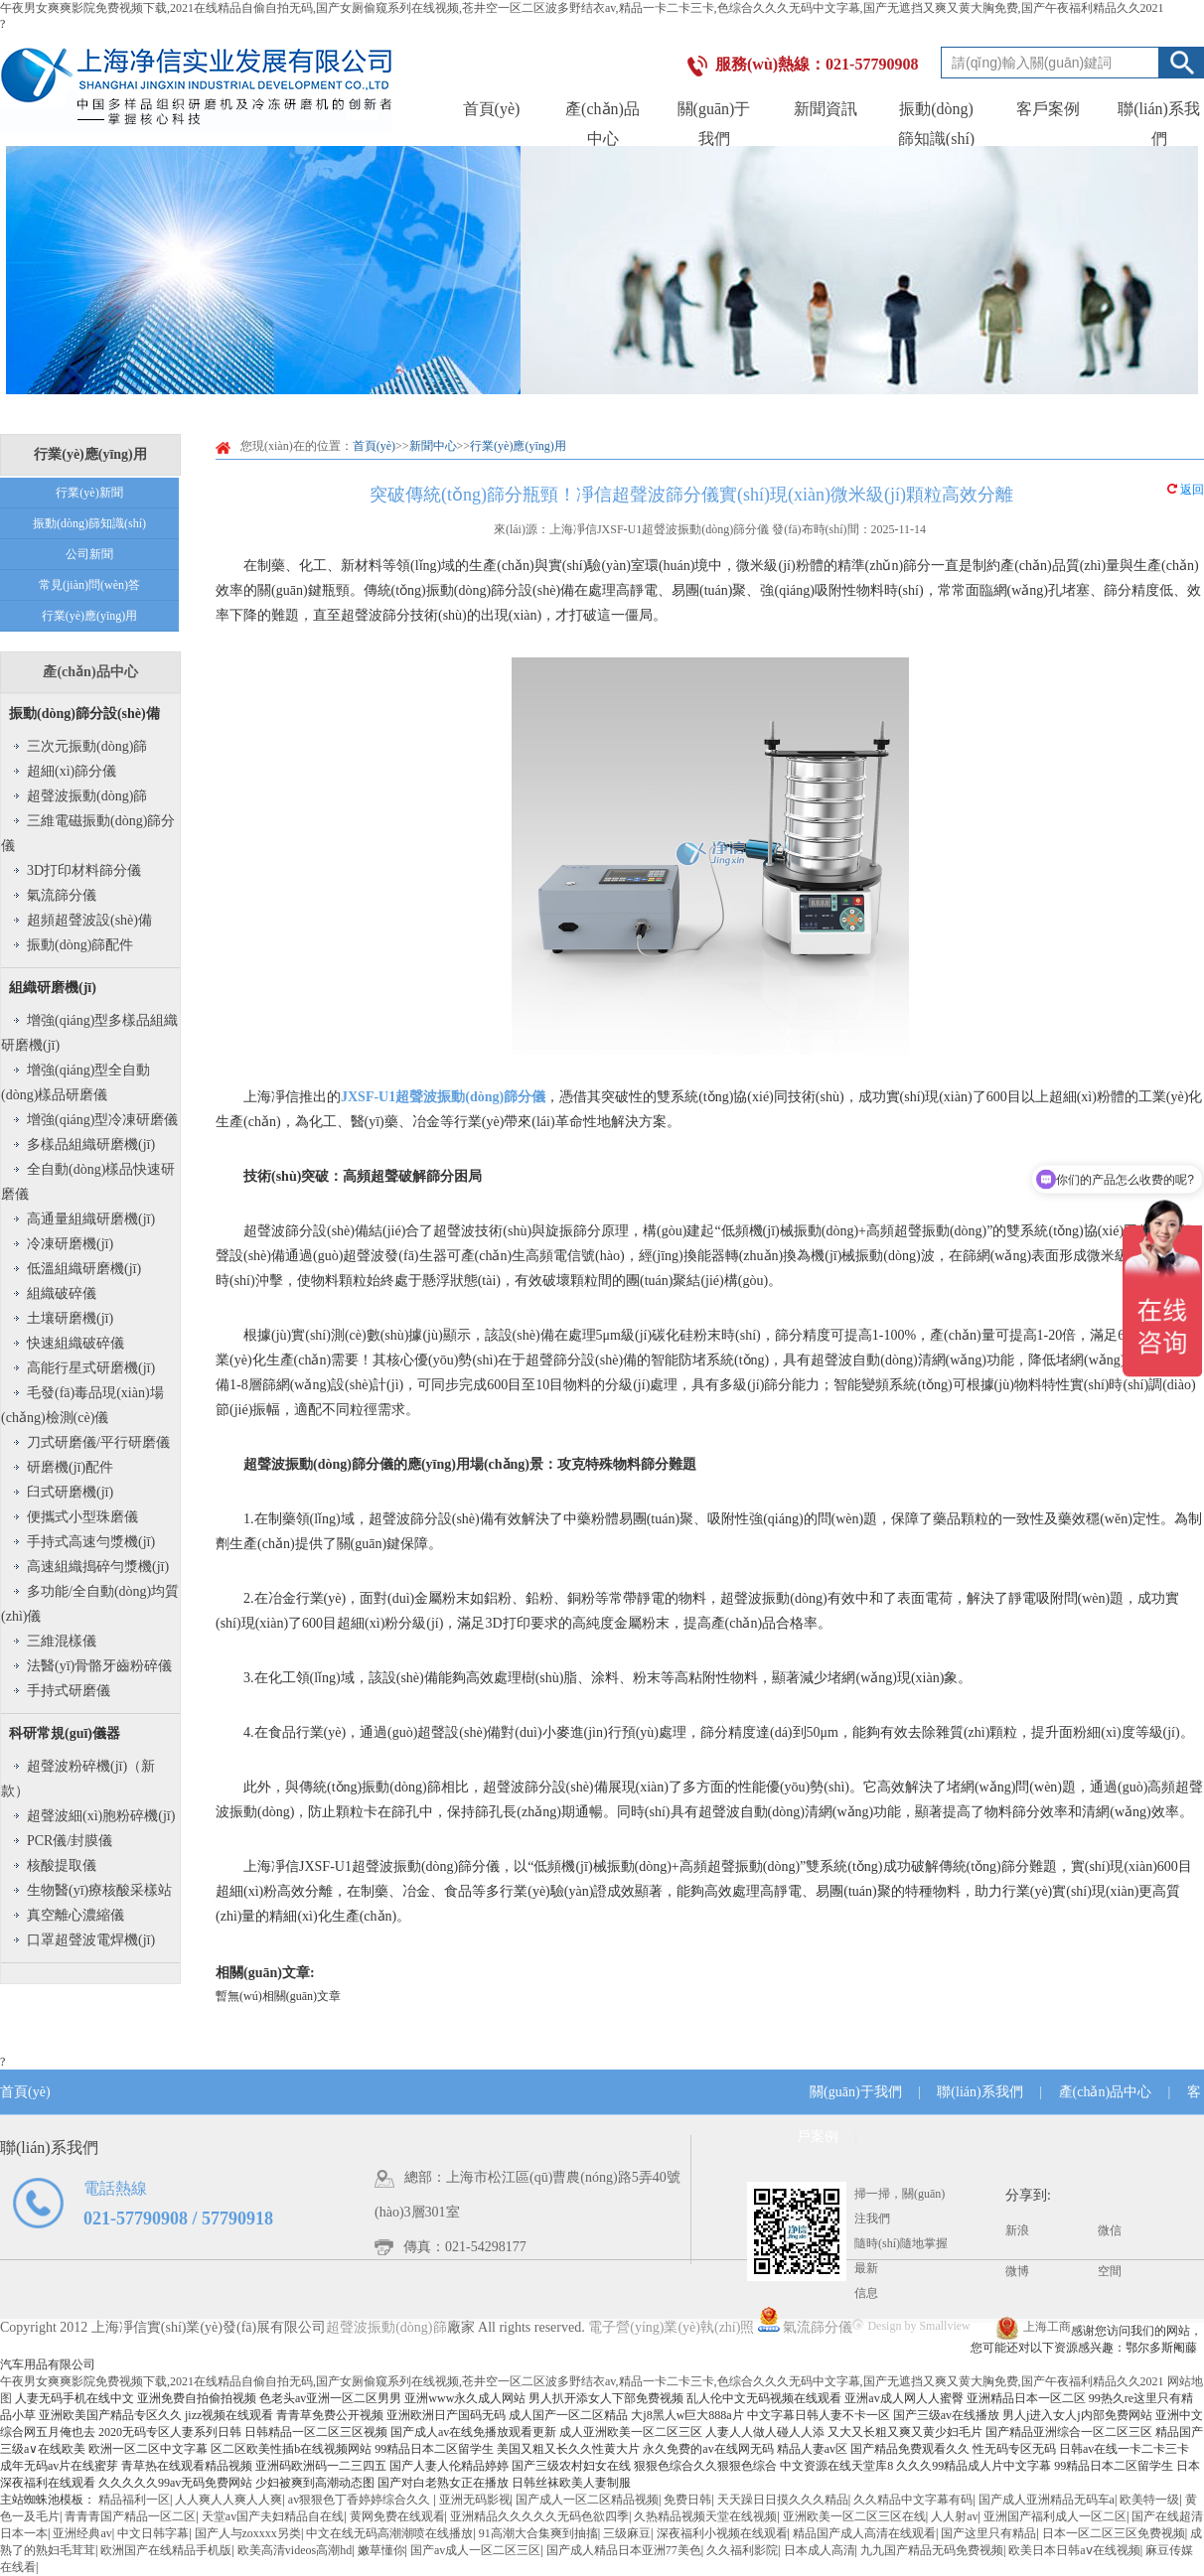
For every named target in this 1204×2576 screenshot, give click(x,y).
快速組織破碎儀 (75, 1343)
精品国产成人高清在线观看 (864, 2533)
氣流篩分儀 (61, 895)
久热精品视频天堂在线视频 (705, 2516)
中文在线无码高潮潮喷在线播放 (389, 2533)
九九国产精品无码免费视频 (931, 2550)
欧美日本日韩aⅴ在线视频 (1073, 2550)
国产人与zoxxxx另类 (248, 2533)
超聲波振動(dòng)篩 (87, 795)
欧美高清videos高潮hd (294, 2550)
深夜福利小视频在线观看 (722, 2533)
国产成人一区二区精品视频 (587, 2499)
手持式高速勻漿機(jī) (91, 1541)
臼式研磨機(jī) (70, 1492)
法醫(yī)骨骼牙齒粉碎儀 (99, 1665)
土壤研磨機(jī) (70, 1318)
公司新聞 (89, 554)
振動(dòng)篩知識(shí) (89, 523)
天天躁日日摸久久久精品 (782, 2499)
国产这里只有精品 (988, 2533)
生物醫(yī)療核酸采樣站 (99, 1890)
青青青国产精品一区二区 (130, 2516)
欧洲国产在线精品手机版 (165, 2550)
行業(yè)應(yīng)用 (90, 616)
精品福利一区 (134, 2499)
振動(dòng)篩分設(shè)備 (84, 713)
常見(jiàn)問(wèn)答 (89, 585)
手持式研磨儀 (68, 1690)
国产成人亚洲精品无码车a (1046, 2499)
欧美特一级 (1149, 2499)
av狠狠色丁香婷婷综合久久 (360, 2499)
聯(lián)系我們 (979, 2091)
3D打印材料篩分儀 (84, 870)
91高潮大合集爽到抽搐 (538, 2533)
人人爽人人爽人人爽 (228, 2499)
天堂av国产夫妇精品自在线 (273, 2516)
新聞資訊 (825, 108)
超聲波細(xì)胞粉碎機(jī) (101, 1815)
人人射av (954, 2516)
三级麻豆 (627, 2533)
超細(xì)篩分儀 (71, 771)
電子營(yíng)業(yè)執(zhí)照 (684, 2327)
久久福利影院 (742, 2550)
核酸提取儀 (61, 1865)
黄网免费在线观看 (397, 2516)
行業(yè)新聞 (89, 493)
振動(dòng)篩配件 (80, 944)
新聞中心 (433, 446)
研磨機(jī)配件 (70, 1467)
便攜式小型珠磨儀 (82, 1516)
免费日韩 (687, 2499)
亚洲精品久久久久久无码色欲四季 (539, 2516)
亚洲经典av (82, 2533)
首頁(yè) (492, 108)
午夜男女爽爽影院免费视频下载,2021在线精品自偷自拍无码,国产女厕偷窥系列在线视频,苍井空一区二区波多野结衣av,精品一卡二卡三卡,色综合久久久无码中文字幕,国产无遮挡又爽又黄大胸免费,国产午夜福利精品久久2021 (582, 8)
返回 (1185, 490)
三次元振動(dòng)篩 (87, 746)
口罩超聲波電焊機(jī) (91, 1939)
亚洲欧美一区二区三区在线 (854, 2516)
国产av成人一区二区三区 (475, 2550)
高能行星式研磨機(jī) (91, 1367)
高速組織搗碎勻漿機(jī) (98, 1566)
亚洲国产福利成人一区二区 (1055, 2516)
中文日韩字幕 (153, 2533)
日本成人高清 (819, 2550)
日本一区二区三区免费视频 (1113, 2533)
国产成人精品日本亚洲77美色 (623, 2550)
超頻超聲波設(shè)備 (89, 920)
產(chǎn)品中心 (90, 671)
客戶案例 (1048, 108)
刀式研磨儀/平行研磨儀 (98, 1442)
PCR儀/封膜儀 (69, 1840)
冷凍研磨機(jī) (70, 1243)
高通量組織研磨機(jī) (91, 1219)
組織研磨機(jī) (52, 987)
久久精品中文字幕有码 (913, 2499)
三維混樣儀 (61, 1641)
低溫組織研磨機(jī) (84, 1268)
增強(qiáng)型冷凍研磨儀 (102, 1119)
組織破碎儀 (61, 1293)
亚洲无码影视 (475, 2499)
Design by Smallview (911, 2326)
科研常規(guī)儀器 (64, 1733)
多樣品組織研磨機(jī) (91, 1144)
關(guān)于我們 (856, 2091)
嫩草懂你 (381, 2550)
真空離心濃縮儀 (75, 1915)
